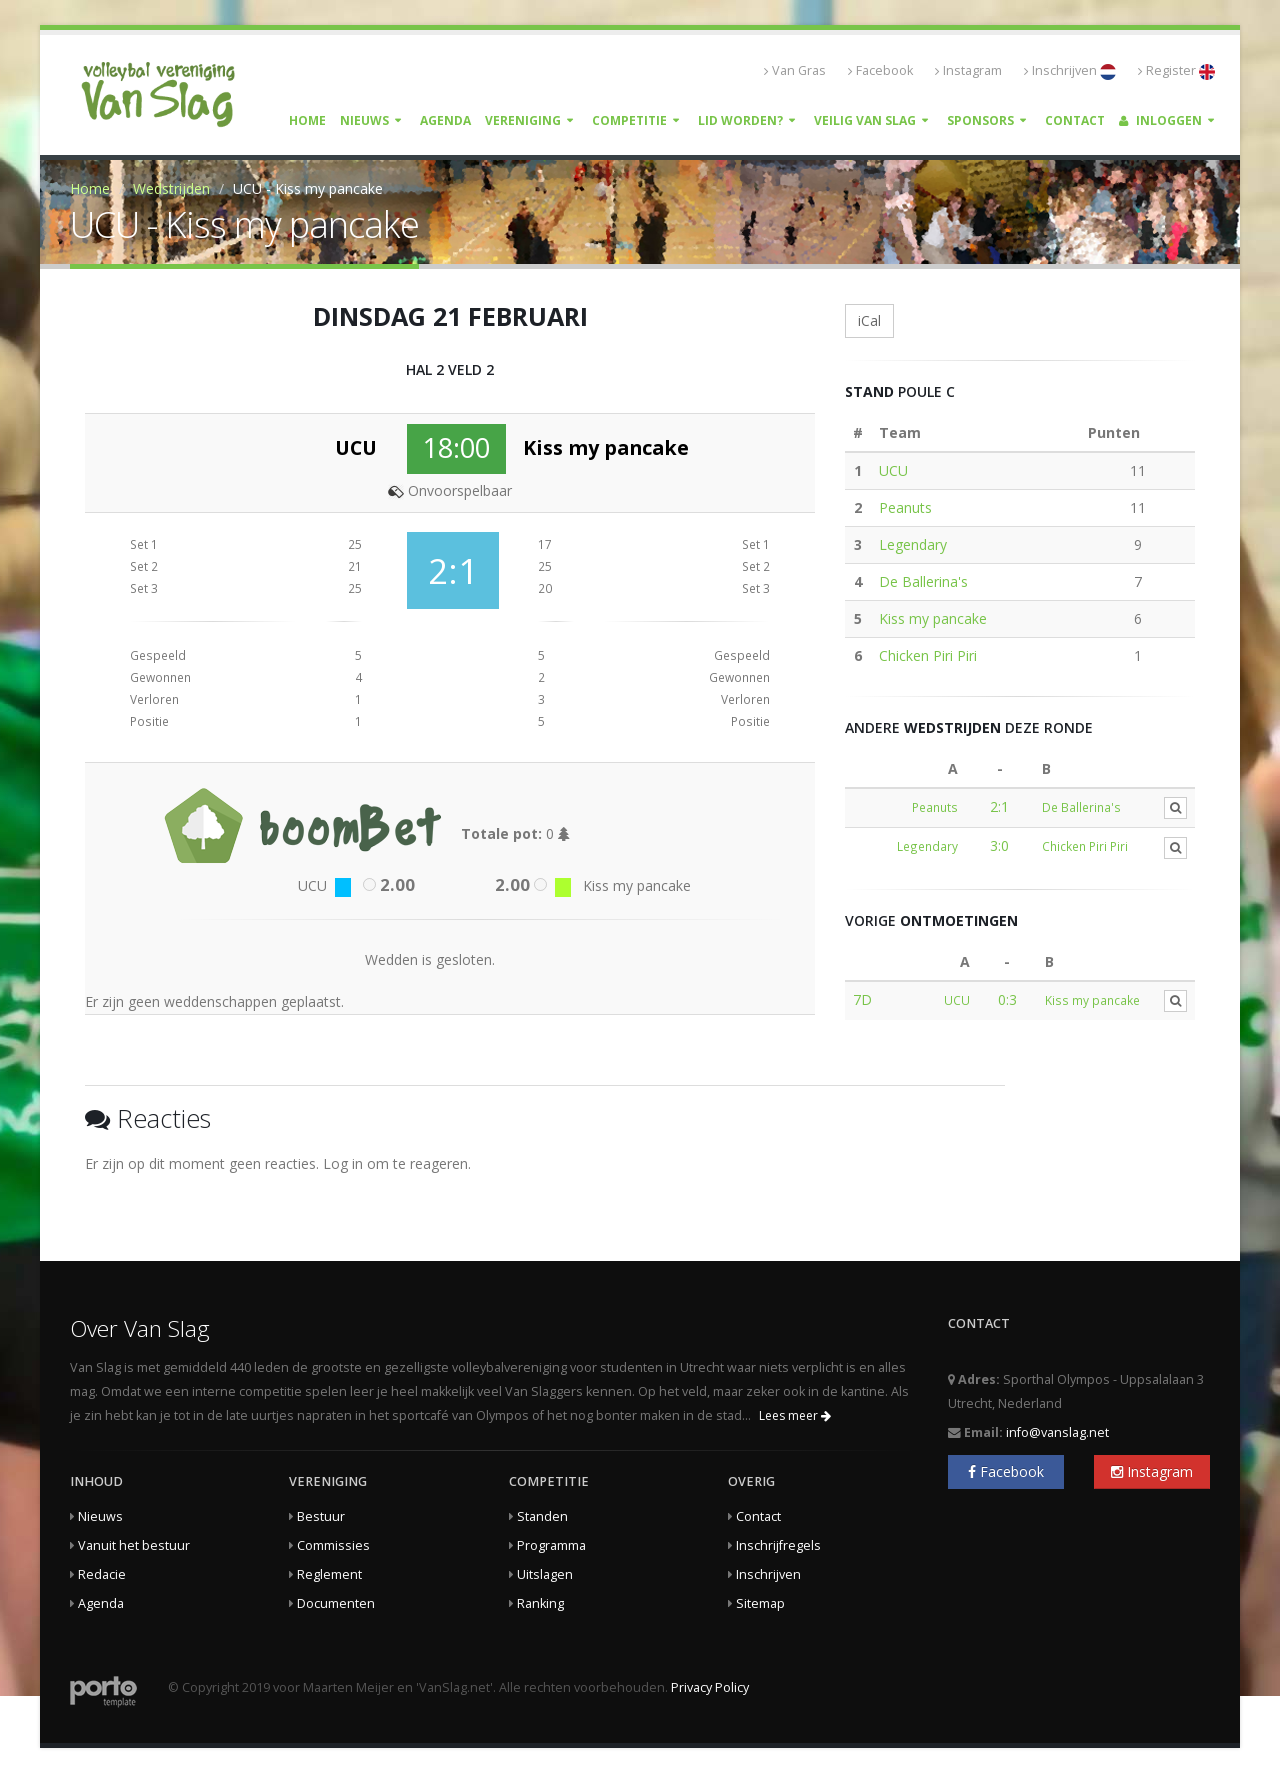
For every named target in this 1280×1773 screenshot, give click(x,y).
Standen (542, 1516)
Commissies (333, 1545)
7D (862, 999)
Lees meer (795, 1415)
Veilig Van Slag (865, 120)
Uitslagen (545, 1574)
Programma (551, 1545)
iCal (869, 320)
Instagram (968, 70)
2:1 (999, 806)
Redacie (102, 1574)
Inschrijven (1070, 71)
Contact (1075, 120)
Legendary (913, 544)
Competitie (629, 120)
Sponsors (980, 120)
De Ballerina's (923, 581)
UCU (893, 470)
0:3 (1007, 999)
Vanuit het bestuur (134, 1545)
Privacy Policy (710, 1687)
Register (1176, 71)
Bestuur (321, 1516)
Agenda (445, 120)
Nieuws (364, 120)
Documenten (336, 1603)
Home (307, 120)
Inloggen (1160, 120)
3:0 (999, 845)
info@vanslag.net (1057, 1432)
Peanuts (905, 507)
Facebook (880, 70)
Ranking (540, 1603)
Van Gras (795, 70)
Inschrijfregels (778, 1545)
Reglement (329, 1574)
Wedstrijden (171, 188)
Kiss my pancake (933, 618)
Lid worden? (740, 120)
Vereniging (523, 120)
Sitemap (760, 1603)
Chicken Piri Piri (928, 655)
